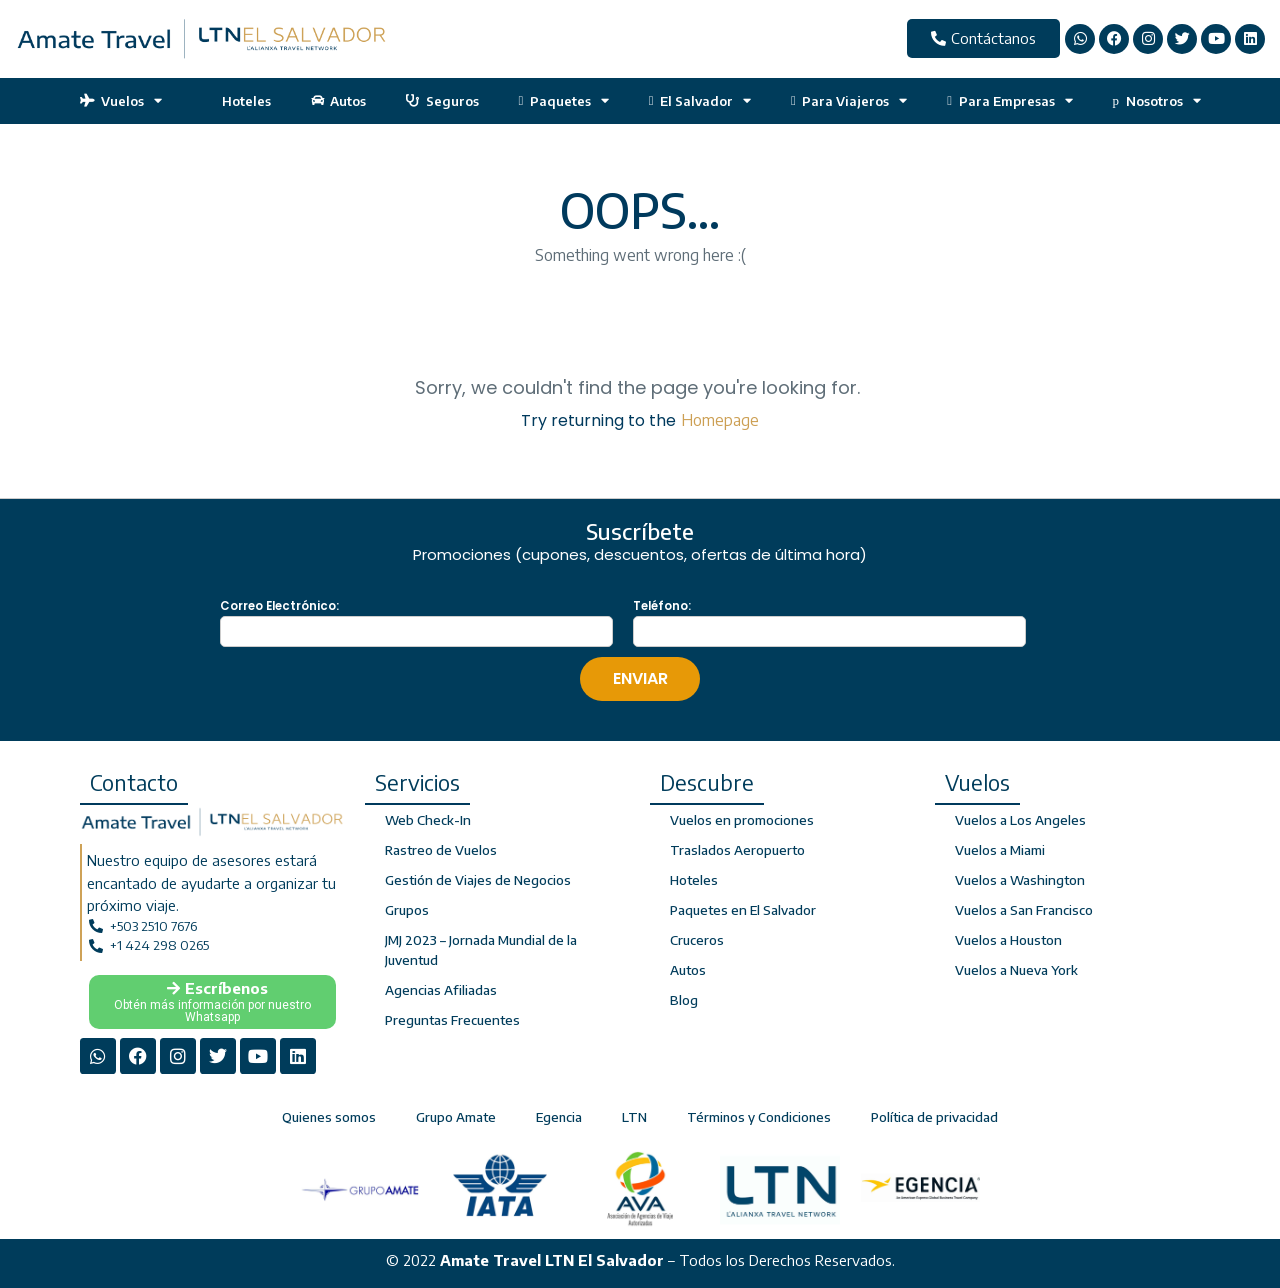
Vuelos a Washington (1018, 880)
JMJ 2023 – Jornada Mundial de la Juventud (480, 950)
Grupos (407, 910)
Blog (684, 1000)
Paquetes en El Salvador (742, 910)
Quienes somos (329, 1115)
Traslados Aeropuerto (737, 850)
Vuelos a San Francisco (1023, 910)
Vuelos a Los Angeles (1020, 820)
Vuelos (121, 100)
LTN (634, 1115)
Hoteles (236, 101)
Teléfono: (662, 606)
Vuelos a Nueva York (1016, 970)
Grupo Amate (456, 1115)
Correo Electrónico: (279, 606)
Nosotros (1157, 100)
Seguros (442, 101)
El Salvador (700, 100)
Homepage (720, 420)
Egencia (559, 1115)
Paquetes (564, 100)
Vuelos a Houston (1008, 940)
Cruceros (697, 940)
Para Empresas (1009, 100)
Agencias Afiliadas (440, 990)
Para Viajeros (849, 100)
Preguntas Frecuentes (451, 1020)
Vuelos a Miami (1000, 850)
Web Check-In (427, 820)
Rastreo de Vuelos (441, 850)
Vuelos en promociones (741, 820)
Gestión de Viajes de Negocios (477, 880)
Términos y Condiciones (759, 1115)
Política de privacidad (934, 1115)
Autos (339, 101)
